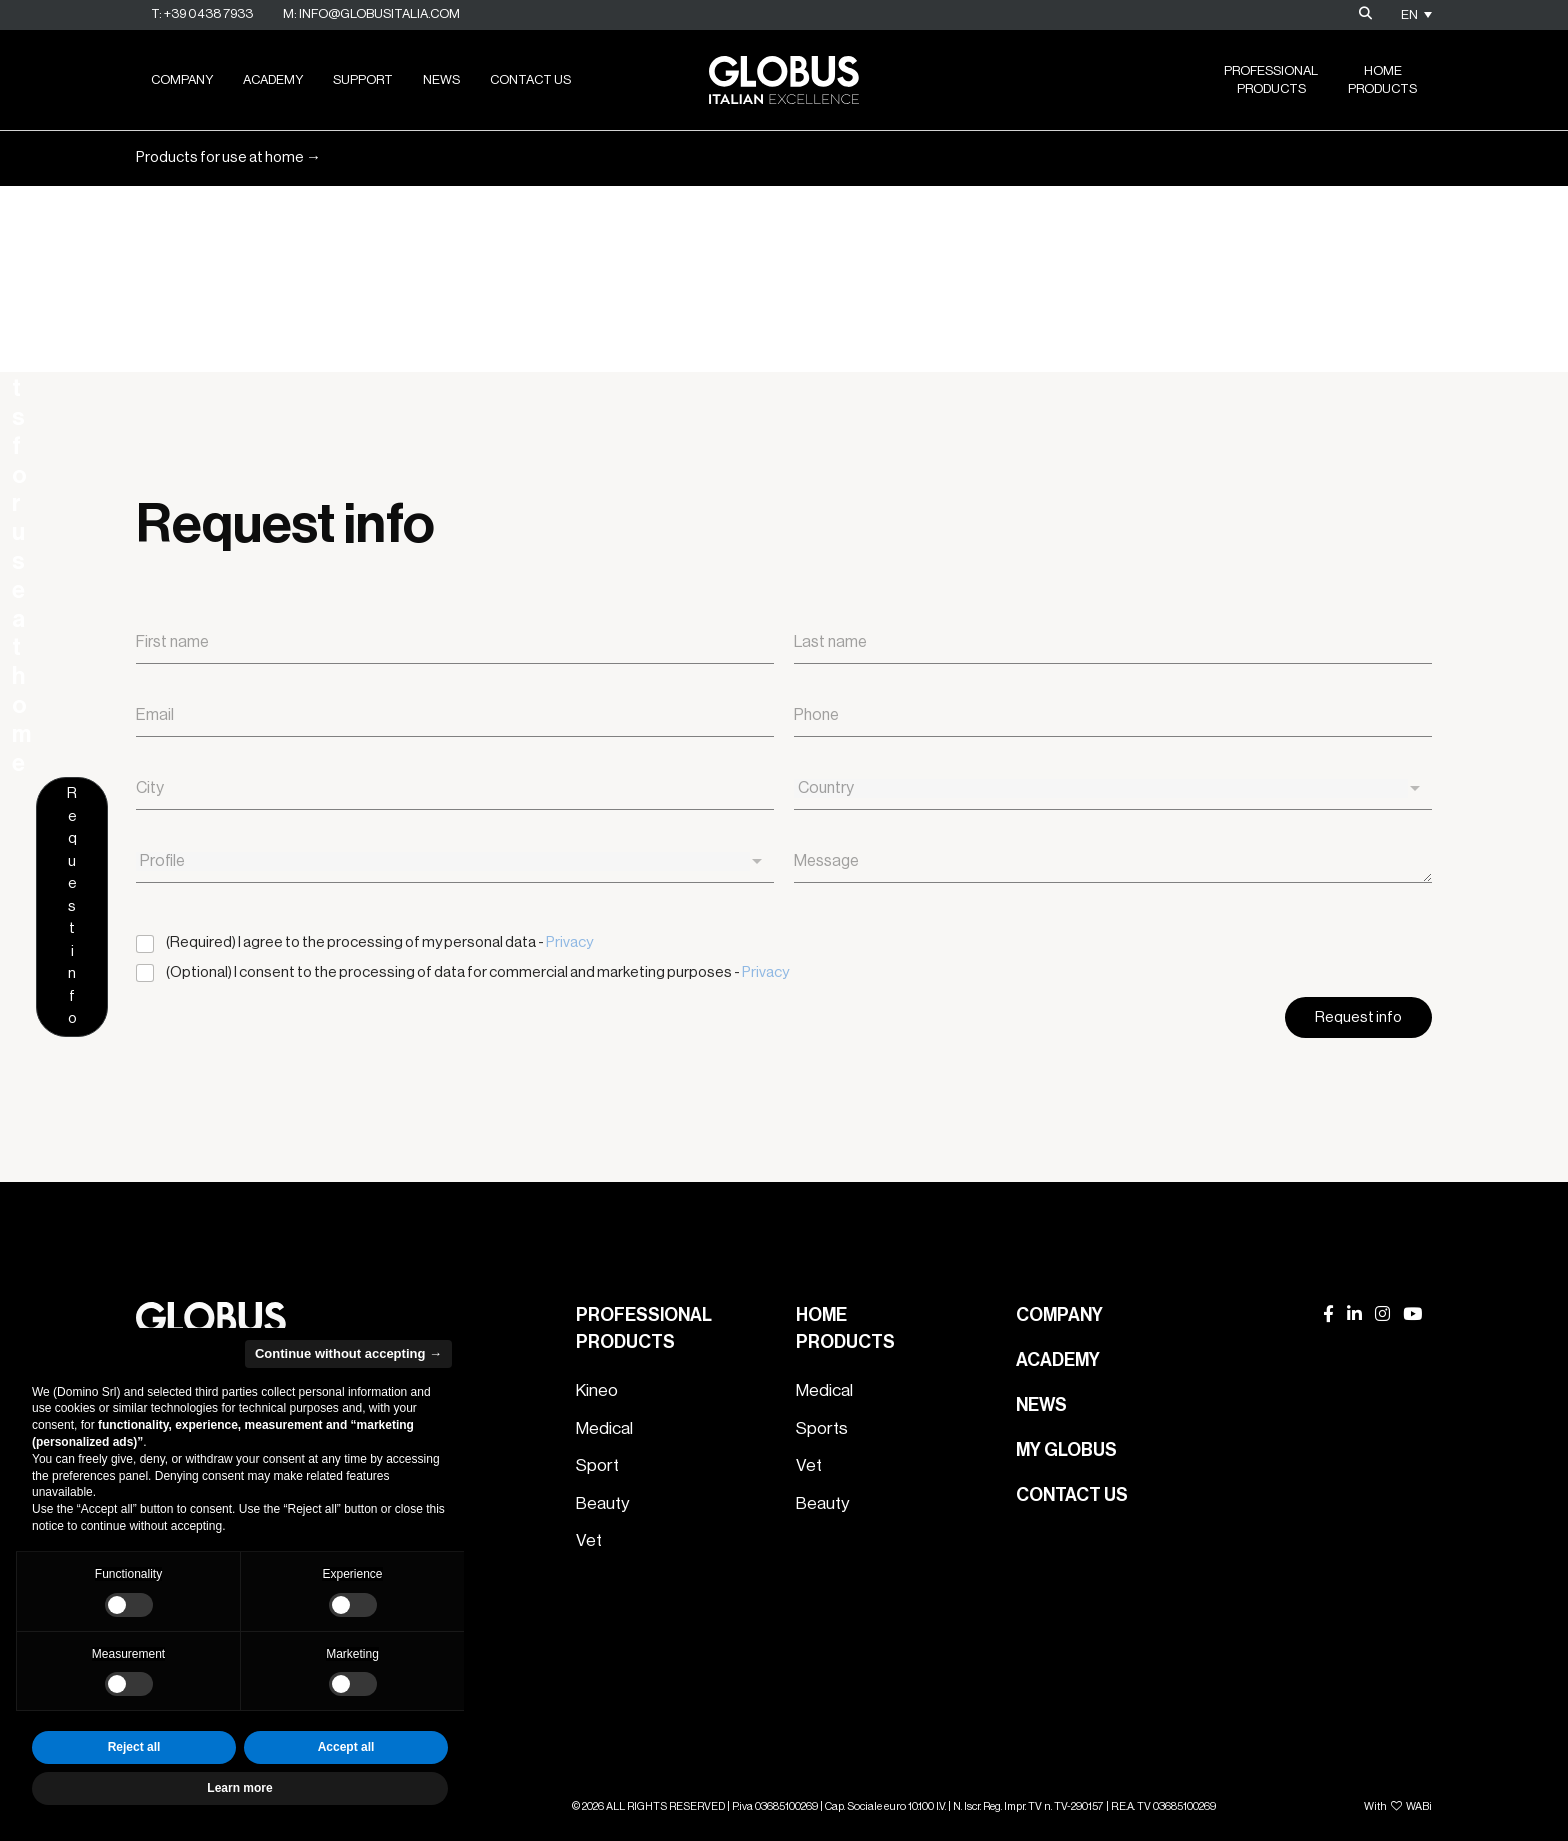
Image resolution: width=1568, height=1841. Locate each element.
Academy (273, 79)
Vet (589, 1540)
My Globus (1066, 1450)
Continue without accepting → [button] (348, 1353)
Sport (597, 1465)
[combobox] (1113, 788)
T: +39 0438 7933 (202, 13)
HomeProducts (1382, 79)
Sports (822, 1428)
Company (182, 79)
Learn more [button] (239, 1788)
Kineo (597, 1390)
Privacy (569, 942)
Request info (1357, 218)
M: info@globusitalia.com (371, 13)
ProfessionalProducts (1271, 79)
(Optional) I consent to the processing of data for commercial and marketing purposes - (477, 972)
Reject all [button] (134, 1747)
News (441, 79)
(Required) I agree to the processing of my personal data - (379, 942)
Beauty (602, 1503)
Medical (604, 1428)
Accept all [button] (346, 1747)
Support (363, 79)
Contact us (530, 79)
